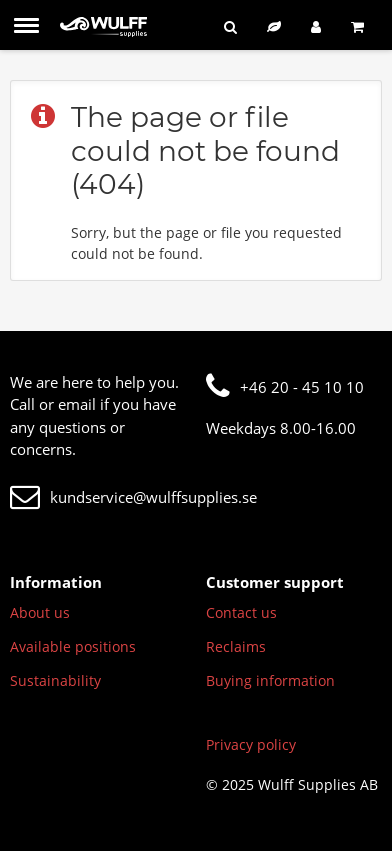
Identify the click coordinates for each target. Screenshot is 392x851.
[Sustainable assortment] (274, 26)
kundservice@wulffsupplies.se (133, 497)
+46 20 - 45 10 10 (285, 387)
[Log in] (316, 26)
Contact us (241, 612)
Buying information (270, 680)
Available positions (73, 646)
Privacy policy (251, 744)
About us (40, 612)
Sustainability (55, 680)
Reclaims (236, 646)
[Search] (230, 26)
